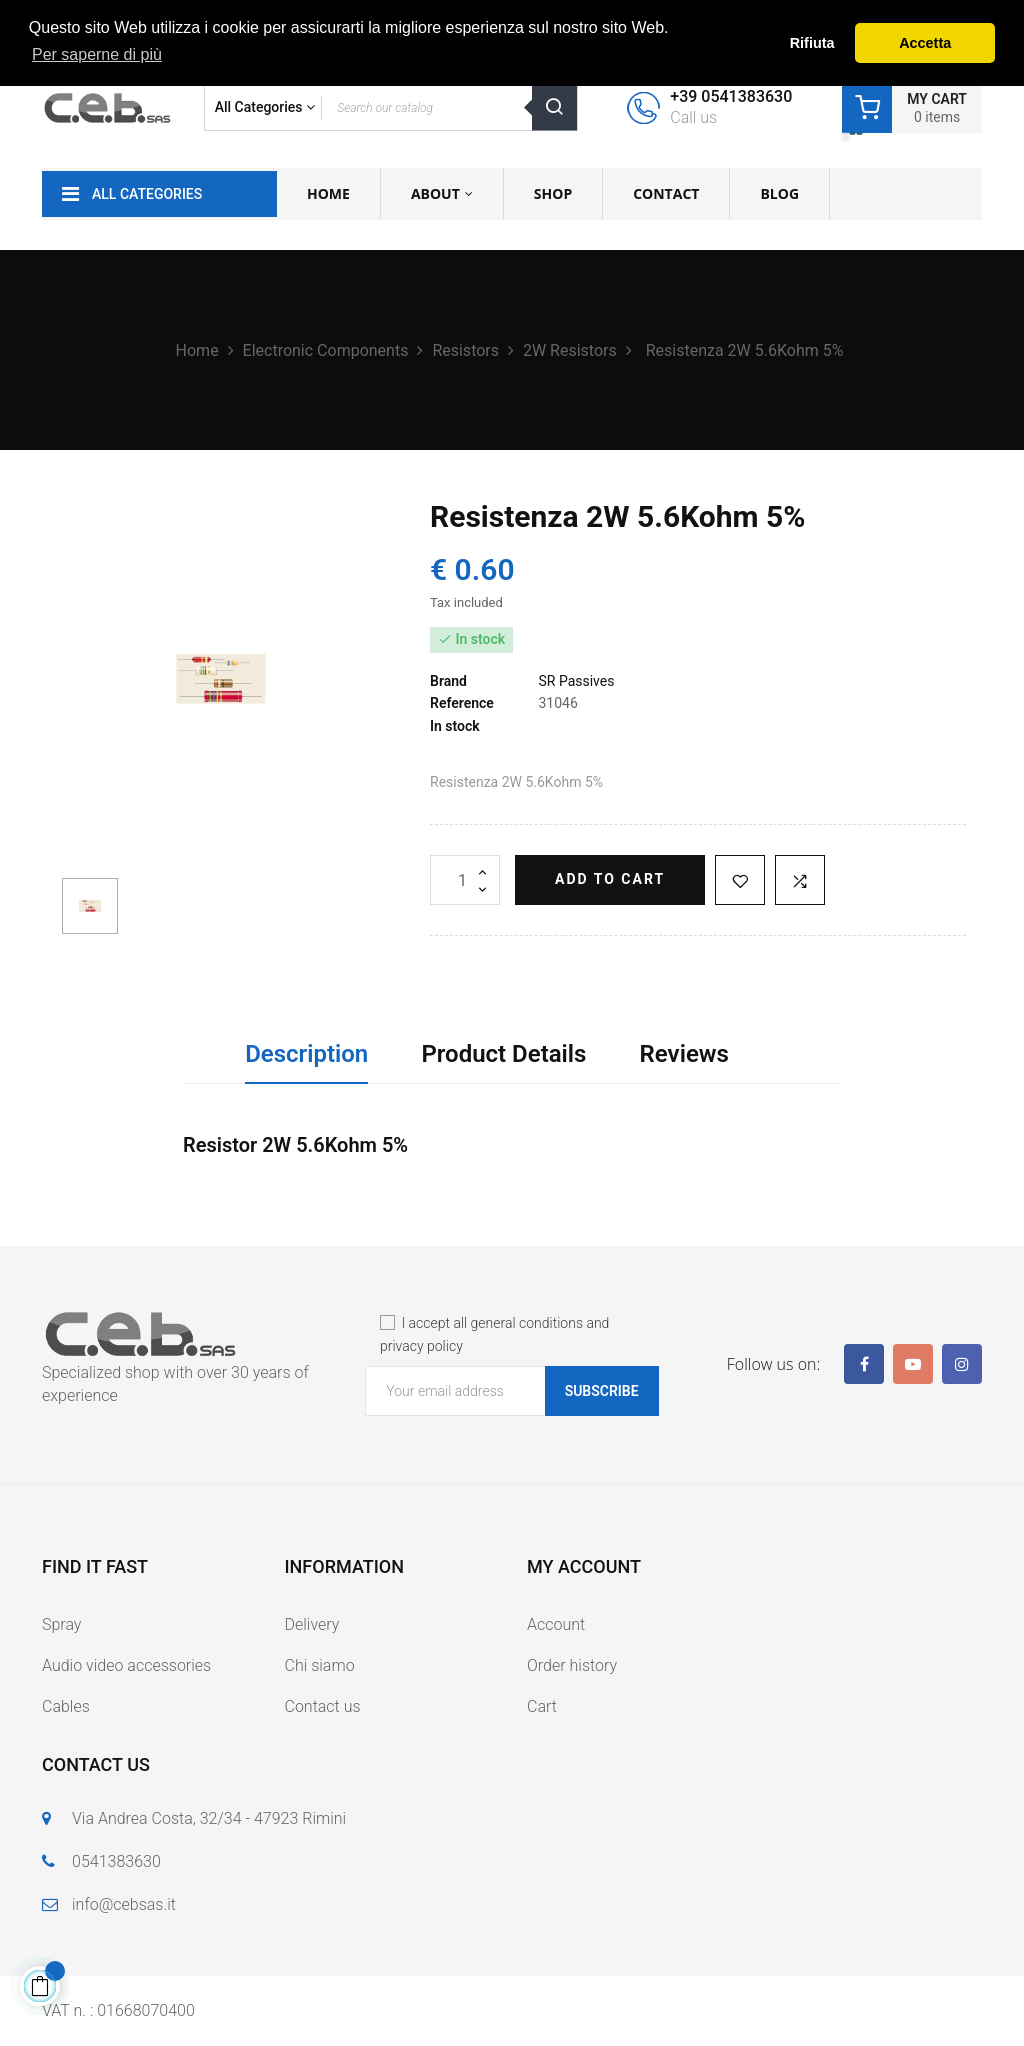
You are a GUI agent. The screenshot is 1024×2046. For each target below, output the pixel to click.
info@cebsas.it (124, 1904)
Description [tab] (306, 1054)
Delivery (312, 1624)
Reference (462, 703)
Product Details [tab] (503, 1054)
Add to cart (610, 879)
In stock (455, 726)
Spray (61, 1624)
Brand (448, 681)
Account (556, 1624)
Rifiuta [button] (812, 43)
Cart (542, 1706)
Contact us (323, 1706)
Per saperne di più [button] (97, 54)
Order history (572, 1665)
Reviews (684, 1054)
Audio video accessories (126, 1665)
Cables (66, 1706)
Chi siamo (320, 1665)
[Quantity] (465, 880)
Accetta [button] (925, 43)
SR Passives (576, 681)
